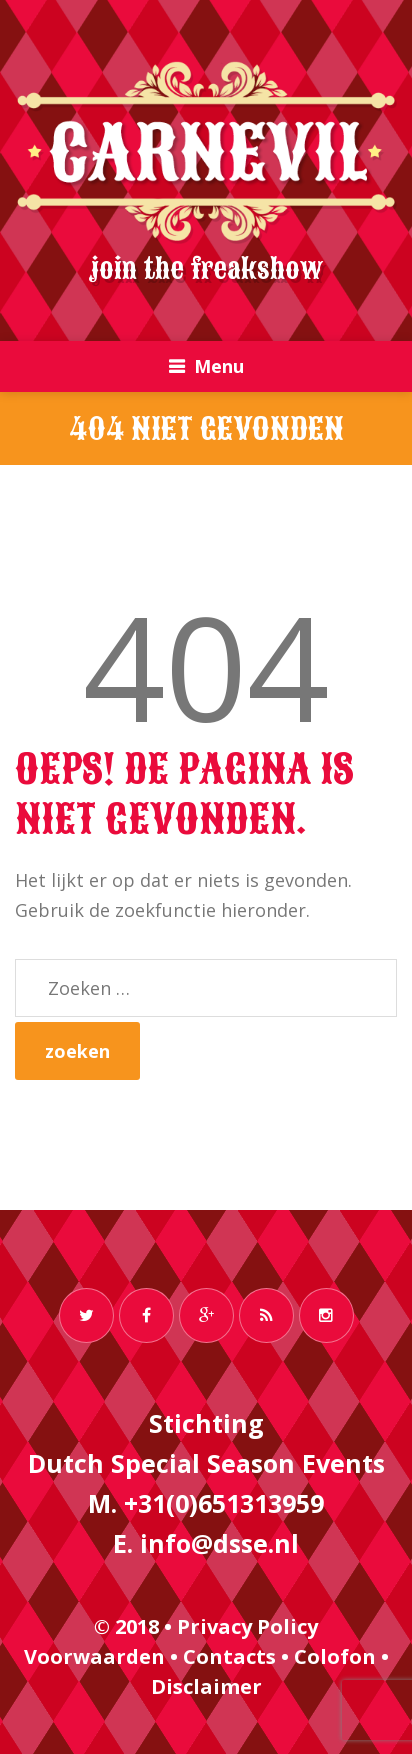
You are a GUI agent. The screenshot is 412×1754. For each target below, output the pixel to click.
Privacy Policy (247, 1626)
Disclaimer (206, 1686)
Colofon (335, 1656)
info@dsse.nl (219, 1543)
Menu (219, 366)
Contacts (229, 1656)
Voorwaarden (94, 1656)
